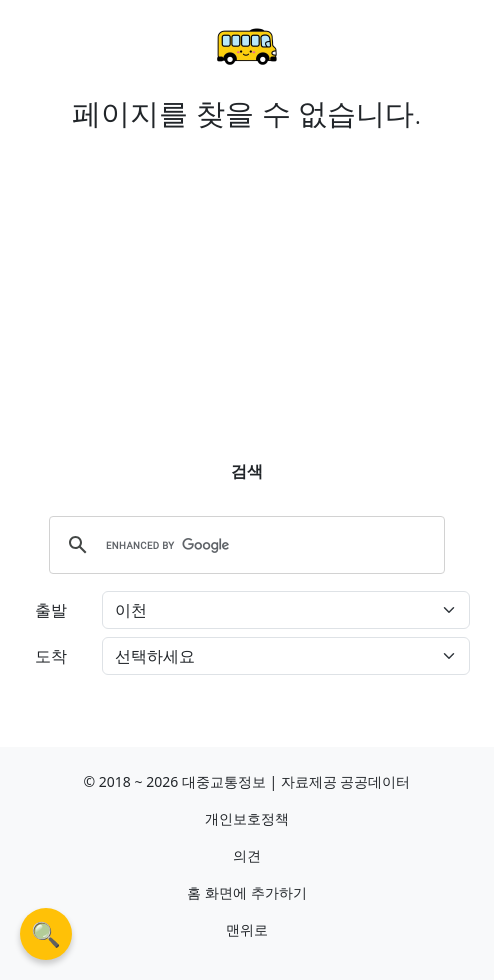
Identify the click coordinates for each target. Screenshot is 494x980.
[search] (244, 545)
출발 (51, 610)
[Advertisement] (247, 279)
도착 (51, 656)
